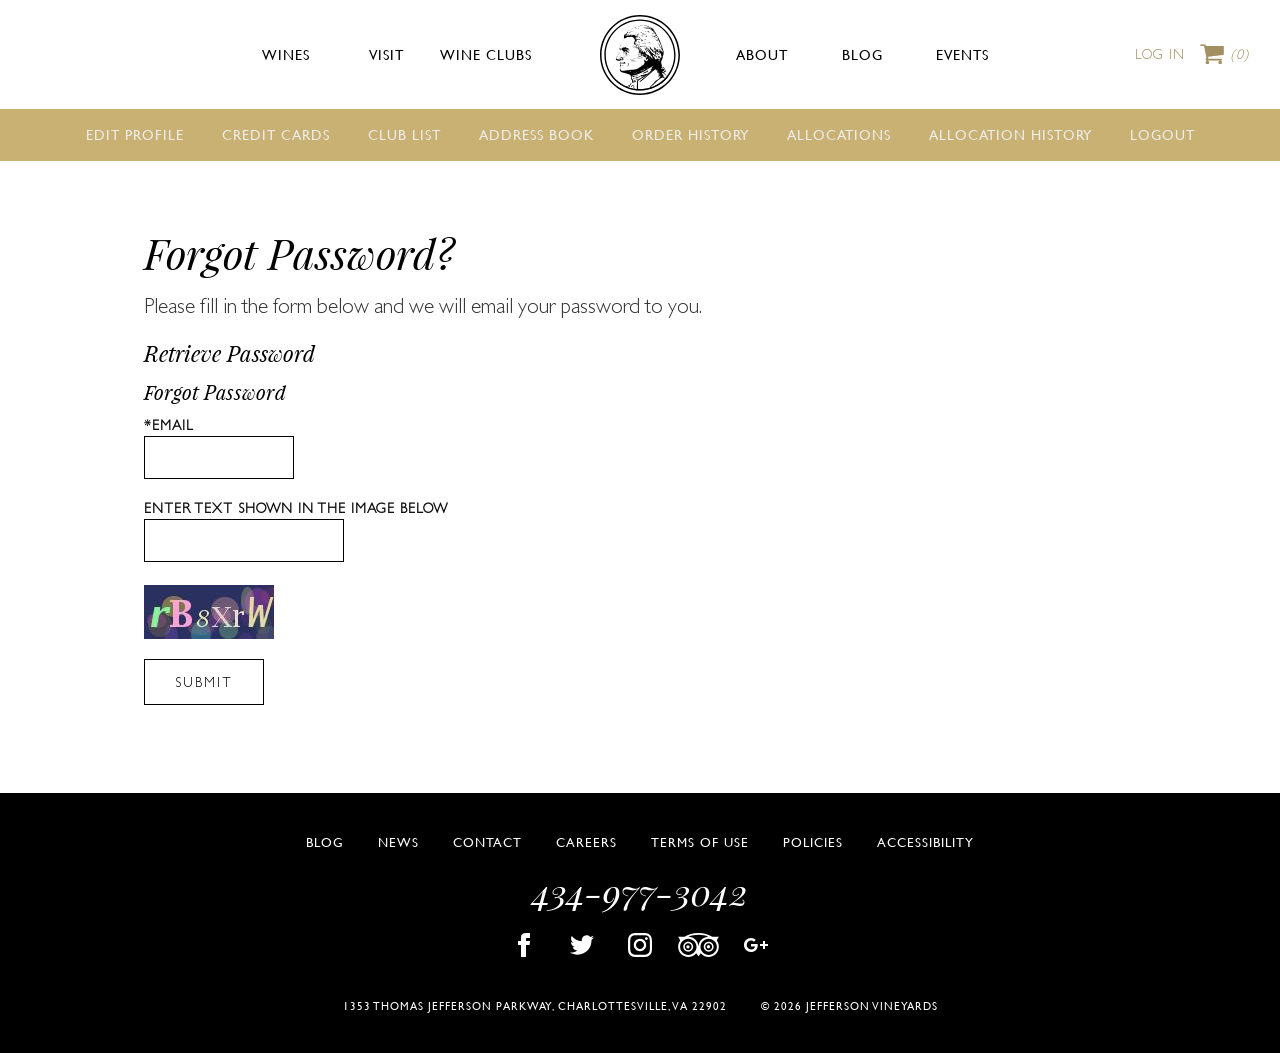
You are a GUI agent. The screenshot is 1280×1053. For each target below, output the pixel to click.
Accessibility (925, 842)
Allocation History (1010, 134)
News (398, 842)
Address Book (536, 134)
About (762, 54)
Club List (404, 134)
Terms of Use (700, 842)
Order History (690, 134)
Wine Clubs (486, 54)
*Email (169, 425)
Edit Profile (135, 134)
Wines (286, 54)
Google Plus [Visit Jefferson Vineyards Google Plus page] (756, 945)
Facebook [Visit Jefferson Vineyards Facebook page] (524, 945)
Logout (1162, 134)
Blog (862, 54)
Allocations (839, 134)
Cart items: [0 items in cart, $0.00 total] (1240, 55)
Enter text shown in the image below (296, 508)
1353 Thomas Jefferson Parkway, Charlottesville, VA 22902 (535, 1005)
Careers (586, 842)
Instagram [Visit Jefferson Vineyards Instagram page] (640, 945)
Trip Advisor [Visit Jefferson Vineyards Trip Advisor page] (698, 945)
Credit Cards (276, 134)
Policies (813, 842)
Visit (386, 54)
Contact (487, 842)
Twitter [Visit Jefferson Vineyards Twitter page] (582, 945)
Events (962, 54)
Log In (1160, 54)
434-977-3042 (640, 891)
